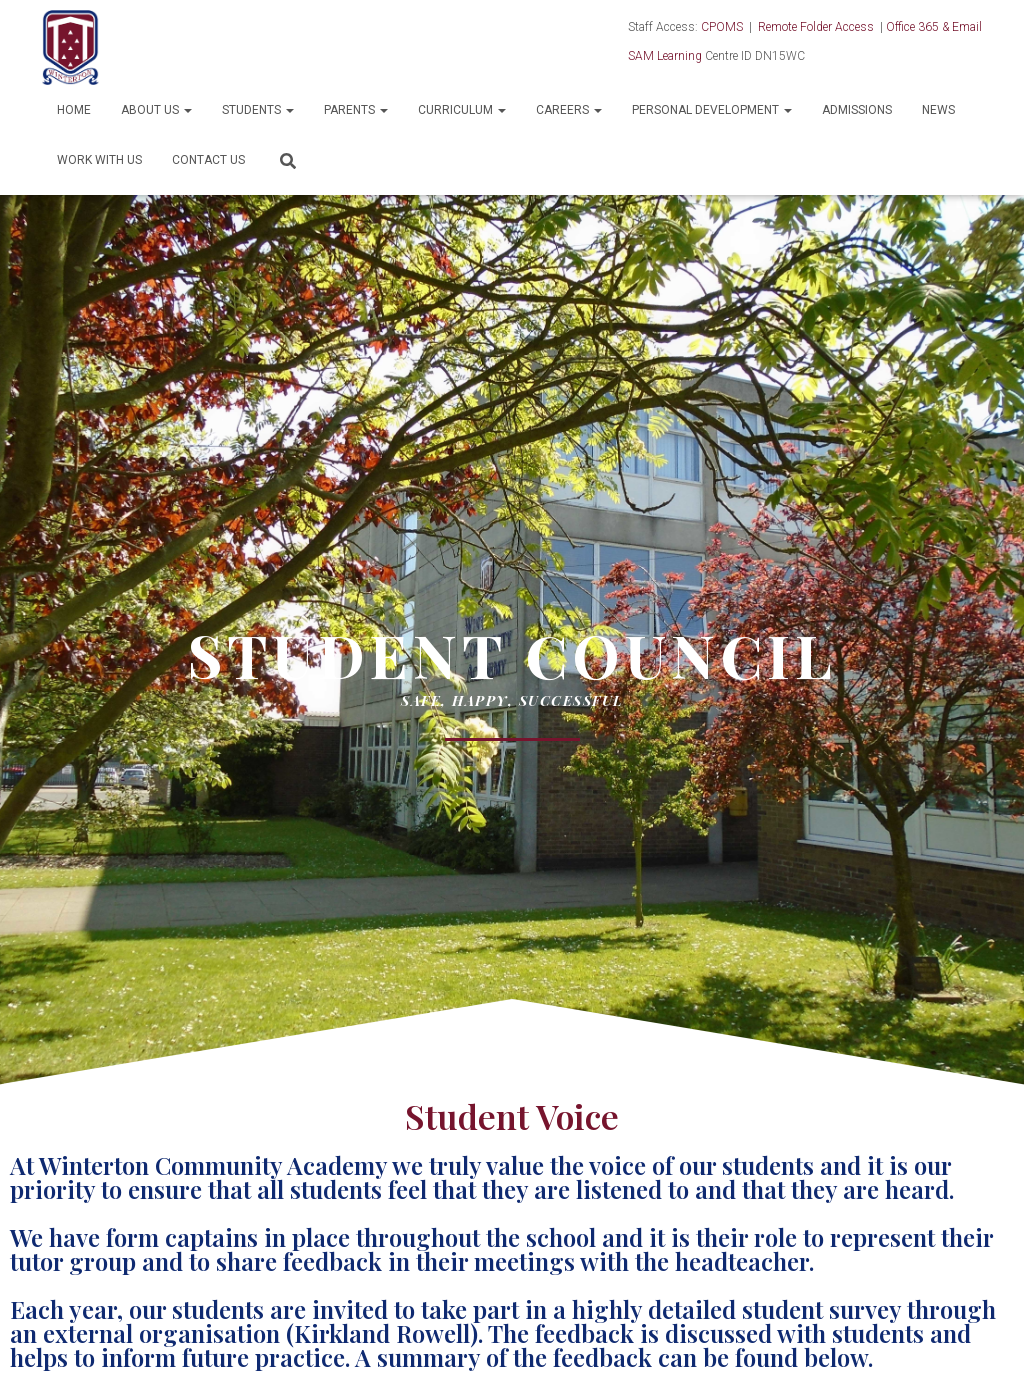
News (938, 110)
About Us (156, 110)
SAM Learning (665, 56)
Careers (569, 110)
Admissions (857, 110)
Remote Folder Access (816, 27)
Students (258, 110)
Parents (356, 110)
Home (74, 110)
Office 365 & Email (934, 27)
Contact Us (208, 160)
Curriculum (462, 110)
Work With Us (99, 160)
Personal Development (712, 110)
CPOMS (722, 27)
